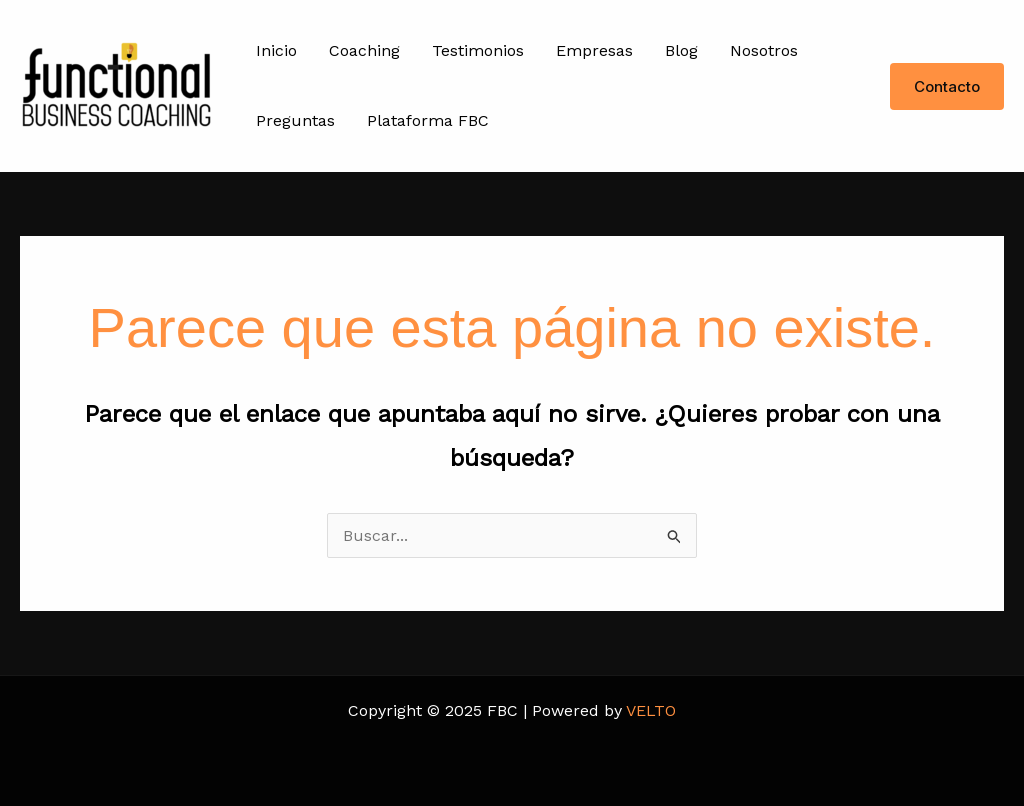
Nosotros (764, 50)
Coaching (364, 50)
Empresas (594, 50)
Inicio (276, 50)
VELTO (651, 710)
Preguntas (295, 120)
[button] (947, 86)
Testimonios (478, 50)
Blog (681, 50)
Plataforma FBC (428, 120)
